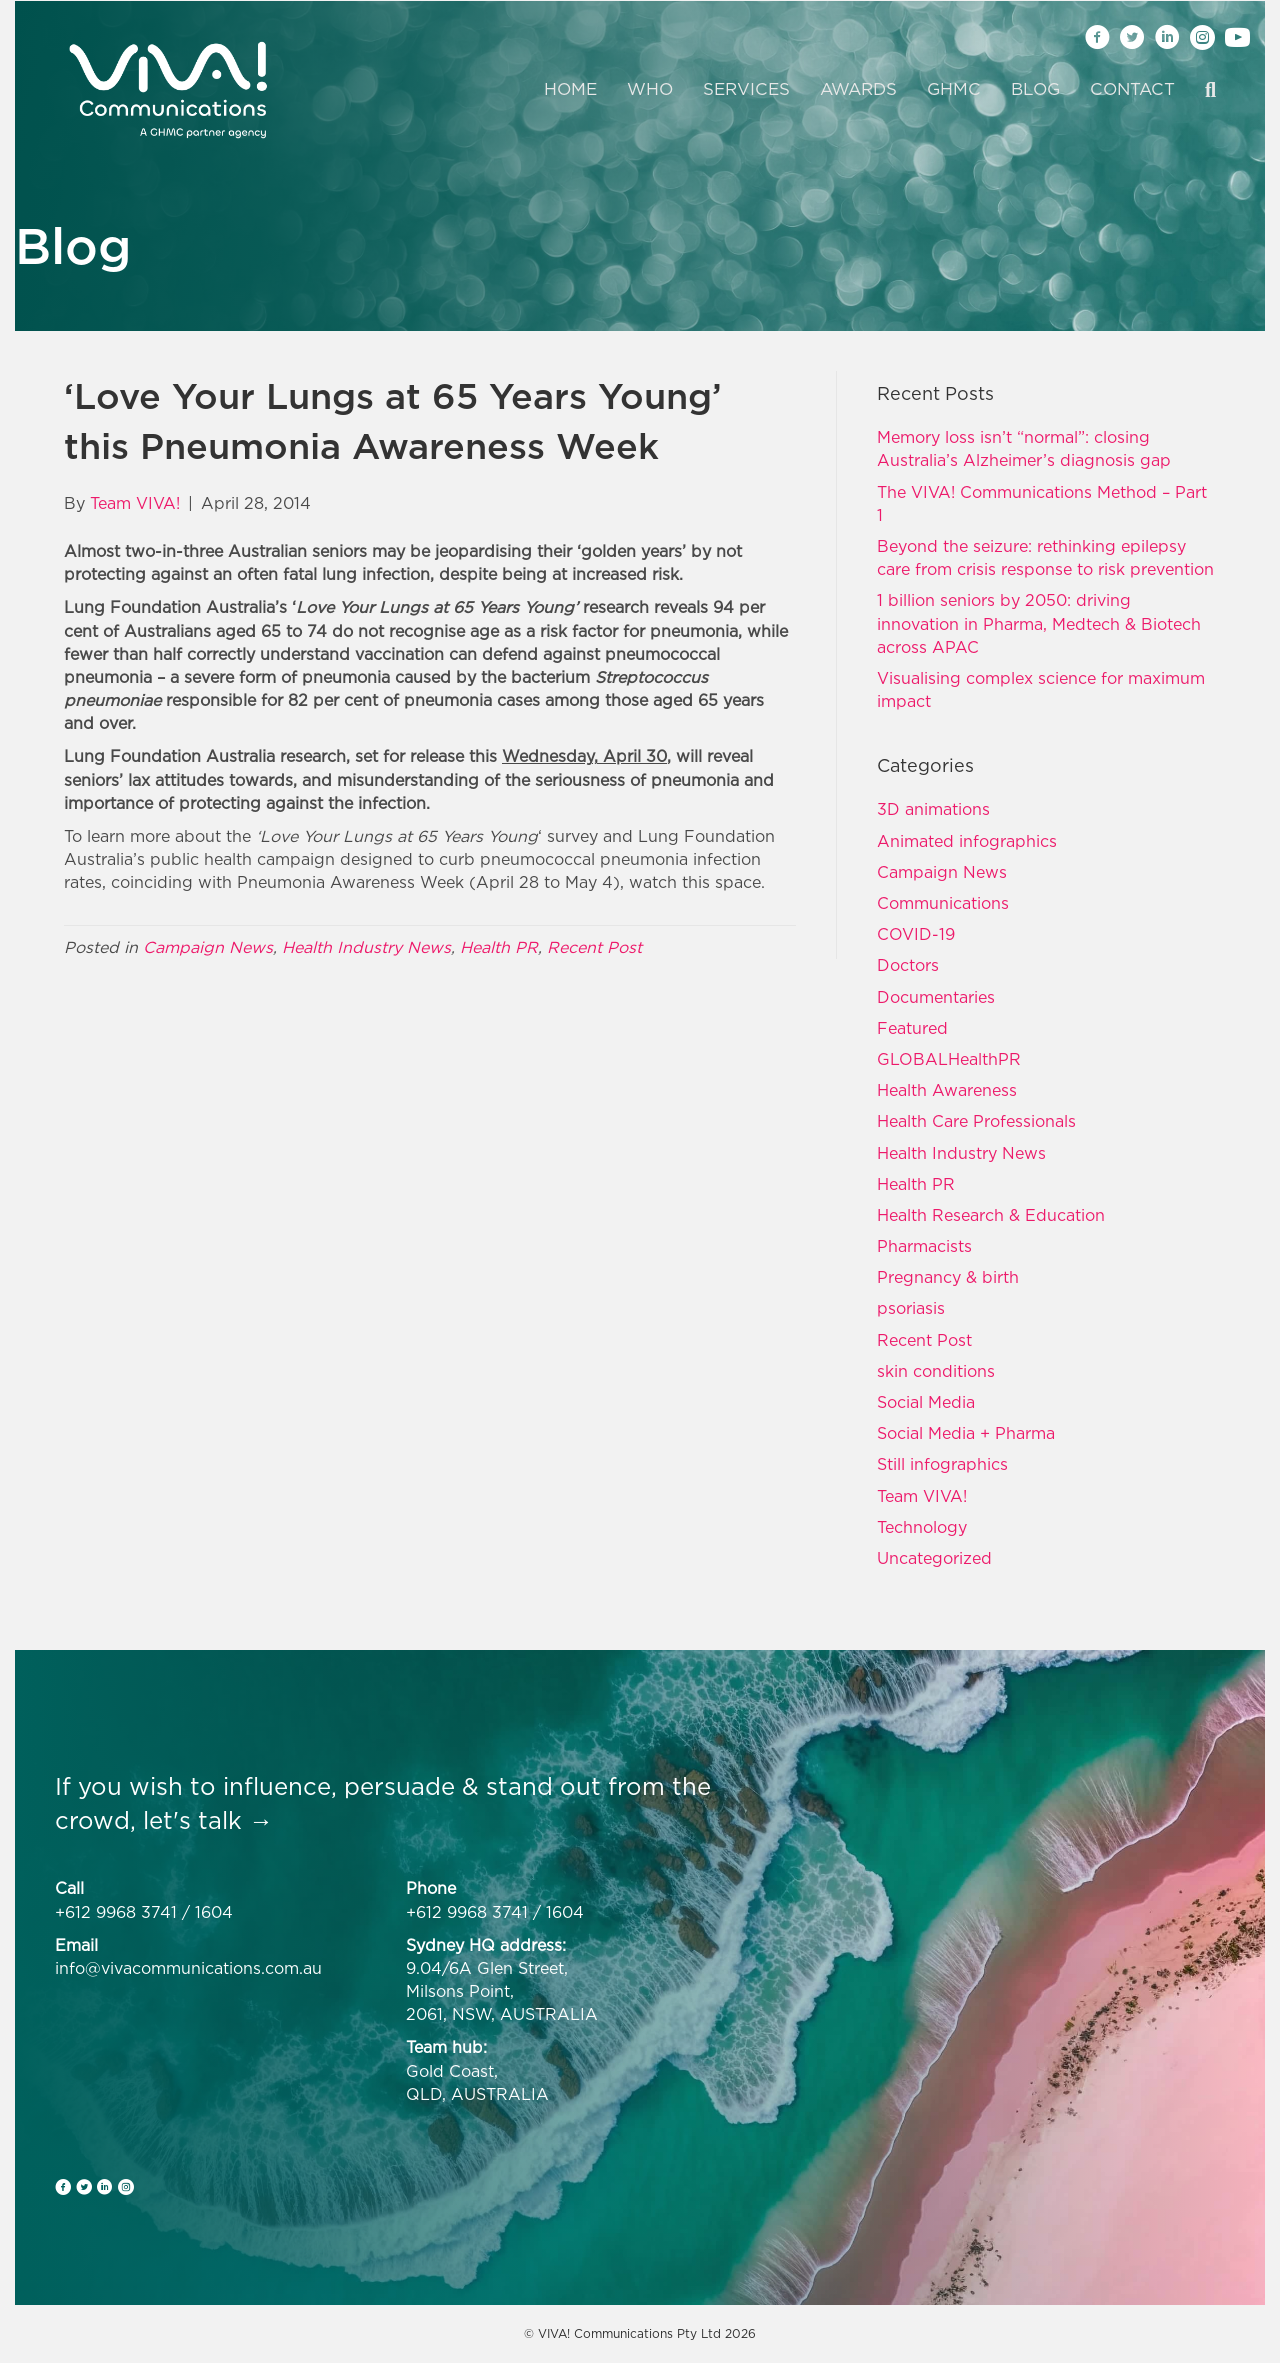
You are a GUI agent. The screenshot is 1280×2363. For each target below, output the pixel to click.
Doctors (908, 965)
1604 (214, 1912)
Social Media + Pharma (966, 1433)
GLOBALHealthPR (949, 1059)
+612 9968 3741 (116, 1912)
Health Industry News (366, 947)
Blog (1035, 89)
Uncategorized (934, 1558)
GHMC (954, 89)
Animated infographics (967, 841)
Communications (943, 903)
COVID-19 (916, 934)
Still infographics (942, 1464)
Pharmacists (924, 1246)
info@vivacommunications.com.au (188, 1968)
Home (570, 89)
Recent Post (594, 947)
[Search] (1203, 90)
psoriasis (911, 1308)
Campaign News (208, 947)
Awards (858, 89)
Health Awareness (947, 1090)
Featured (912, 1028)
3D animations (933, 809)
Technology (922, 1527)
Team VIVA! (922, 1496)
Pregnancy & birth (948, 1277)
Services (746, 89)
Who (650, 89)
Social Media (926, 1402)
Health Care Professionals (976, 1121)
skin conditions (936, 1371)
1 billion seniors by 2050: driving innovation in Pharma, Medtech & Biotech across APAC (1039, 623)
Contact (1132, 89)
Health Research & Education (991, 1215)
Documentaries (936, 997)
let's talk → (208, 1820)
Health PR (499, 947)
